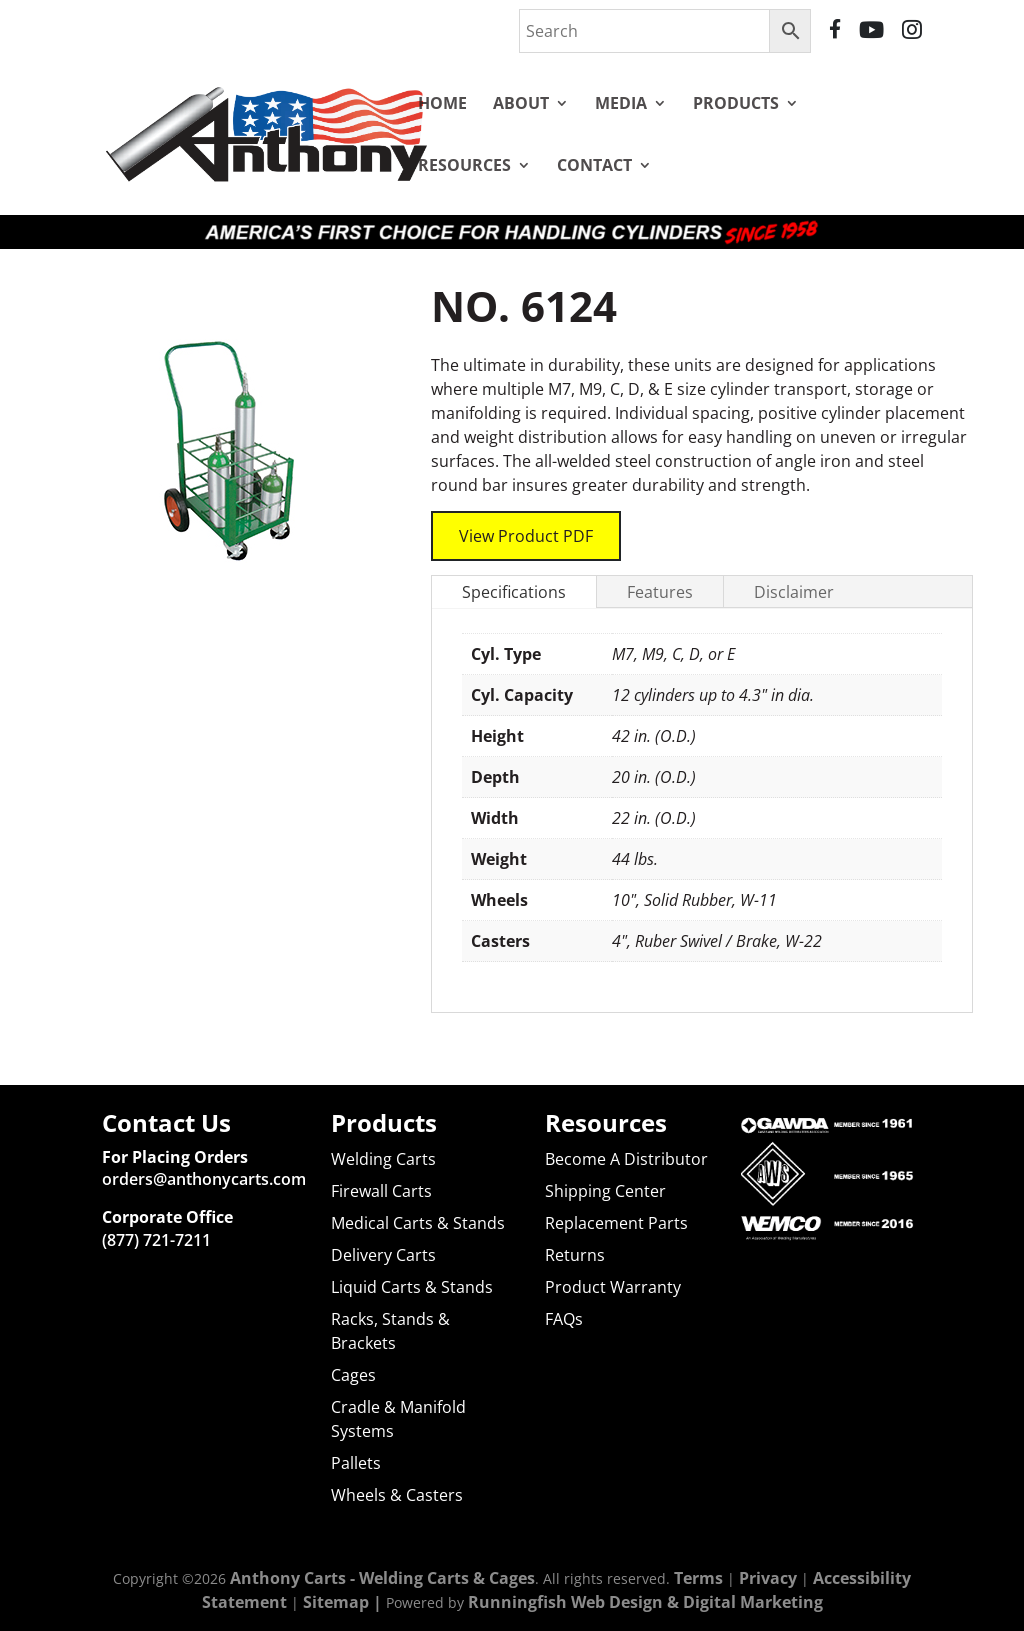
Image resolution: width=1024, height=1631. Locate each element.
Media (621, 103)
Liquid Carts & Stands (412, 1287)
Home (442, 103)
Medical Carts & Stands (418, 1223)
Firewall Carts (381, 1191)
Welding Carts (383, 1159)
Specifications (514, 568)
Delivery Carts (383, 1255)
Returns (575, 1255)
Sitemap (336, 1602)
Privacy (768, 1578)
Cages (353, 1375)
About (521, 103)
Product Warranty (613, 1287)
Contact (594, 165)
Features (660, 568)
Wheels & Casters (397, 1495)
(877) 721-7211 (156, 1240)
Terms (698, 1578)
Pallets (356, 1463)
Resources (464, 165)
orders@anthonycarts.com (204, 1179)
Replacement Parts (616, 1223)
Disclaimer (794, 568)
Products (736, 103)
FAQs (564, 1319)
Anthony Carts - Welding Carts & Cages (382, 1578)
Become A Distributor (626, 1159)
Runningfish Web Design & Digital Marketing (645, 1602)
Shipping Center (605, 1191)
